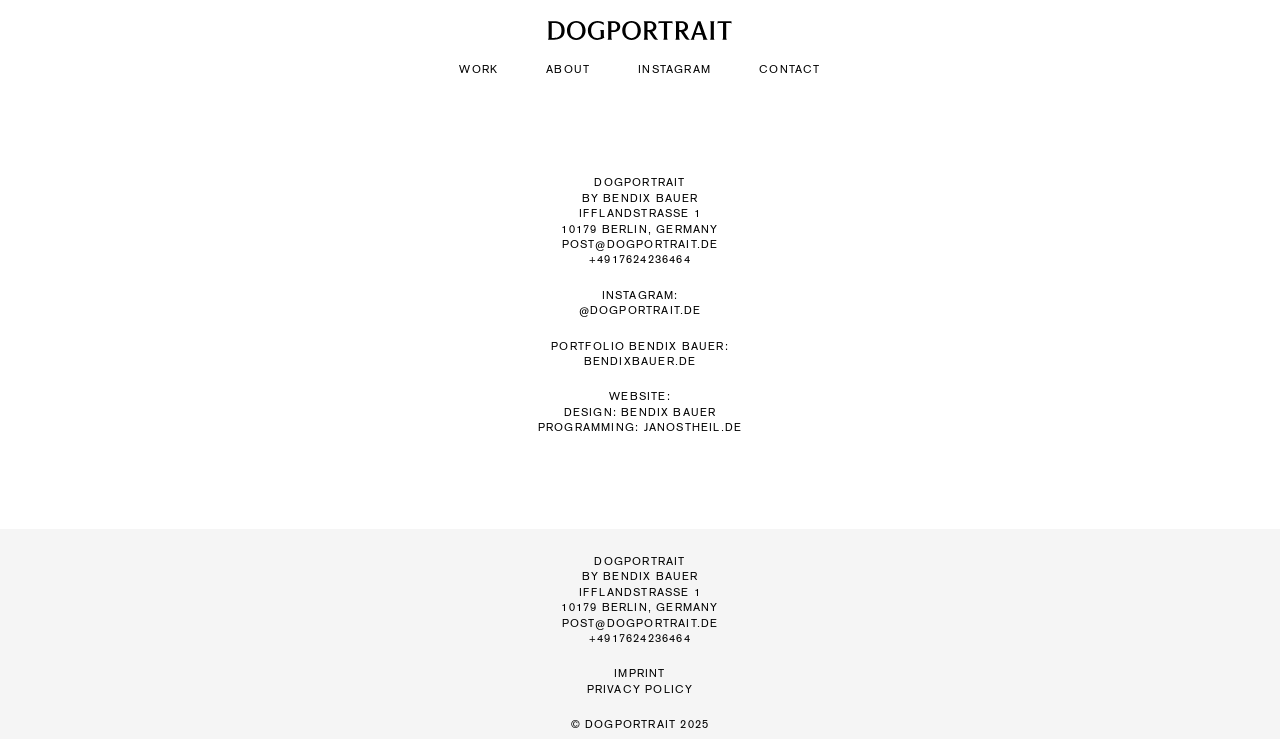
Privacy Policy (640, 689)
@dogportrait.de (640, 310)
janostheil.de (693, 427)
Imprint (639, 673)
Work (478, 69)
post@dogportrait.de (640, 244)
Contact (789, 69)
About (568, 69)
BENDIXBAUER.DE (640, 361)
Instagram (674, 69)
